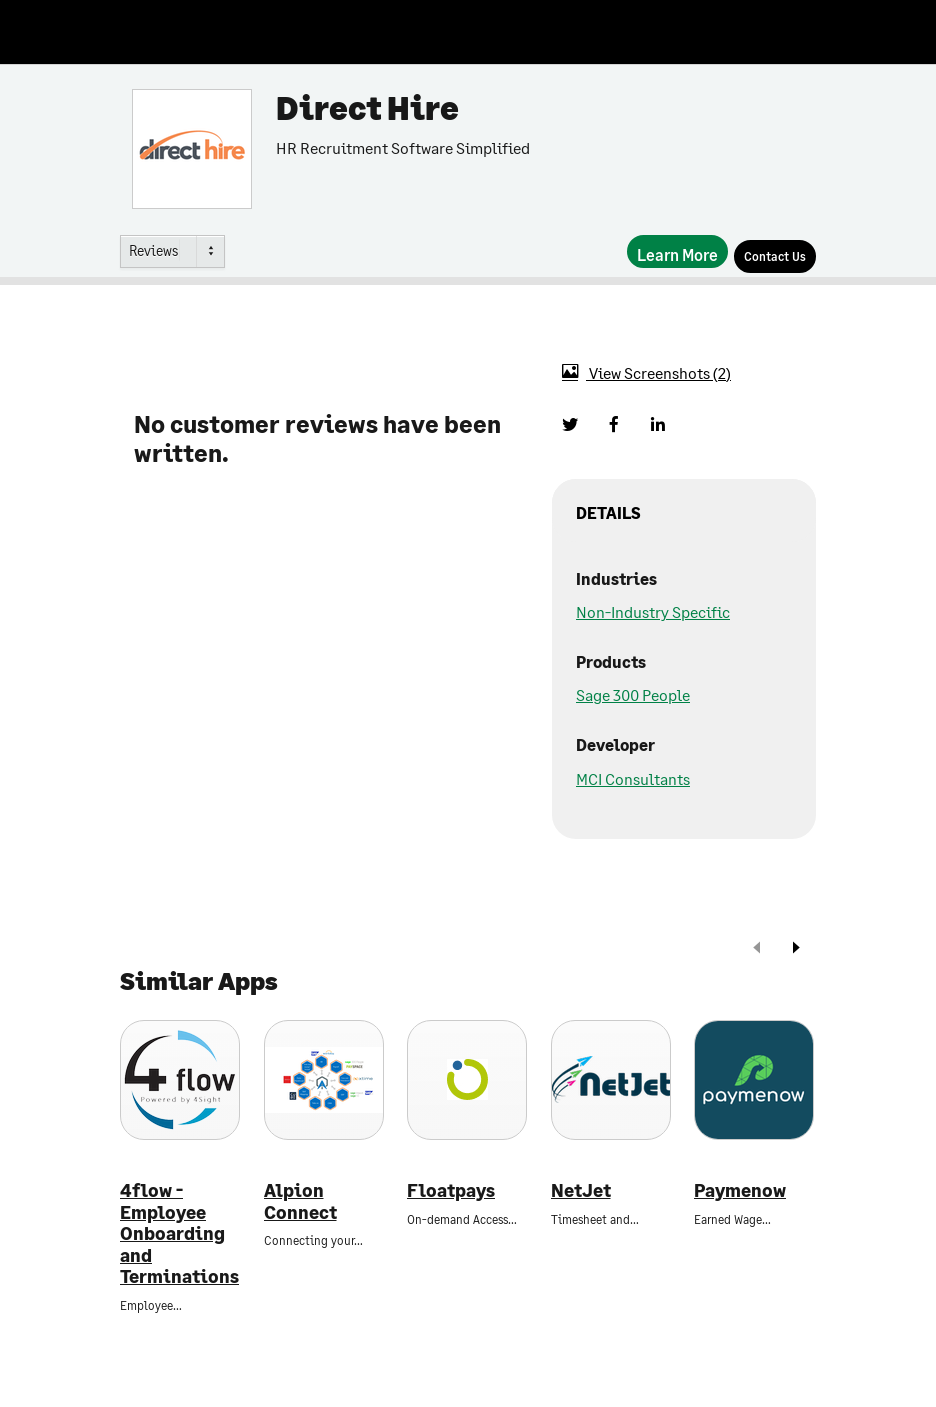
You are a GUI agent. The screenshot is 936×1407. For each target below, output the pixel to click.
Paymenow (740, 1190)
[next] (796, 949)
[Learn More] (677, 251)
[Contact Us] (775, 256)
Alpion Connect (300, 1201)
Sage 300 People (633, 694)
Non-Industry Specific (653, 611)
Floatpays (451, 1190)
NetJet (581, 1190)
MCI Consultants (633, 778)
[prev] (757, 949)
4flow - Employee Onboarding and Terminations (179, 1233)
